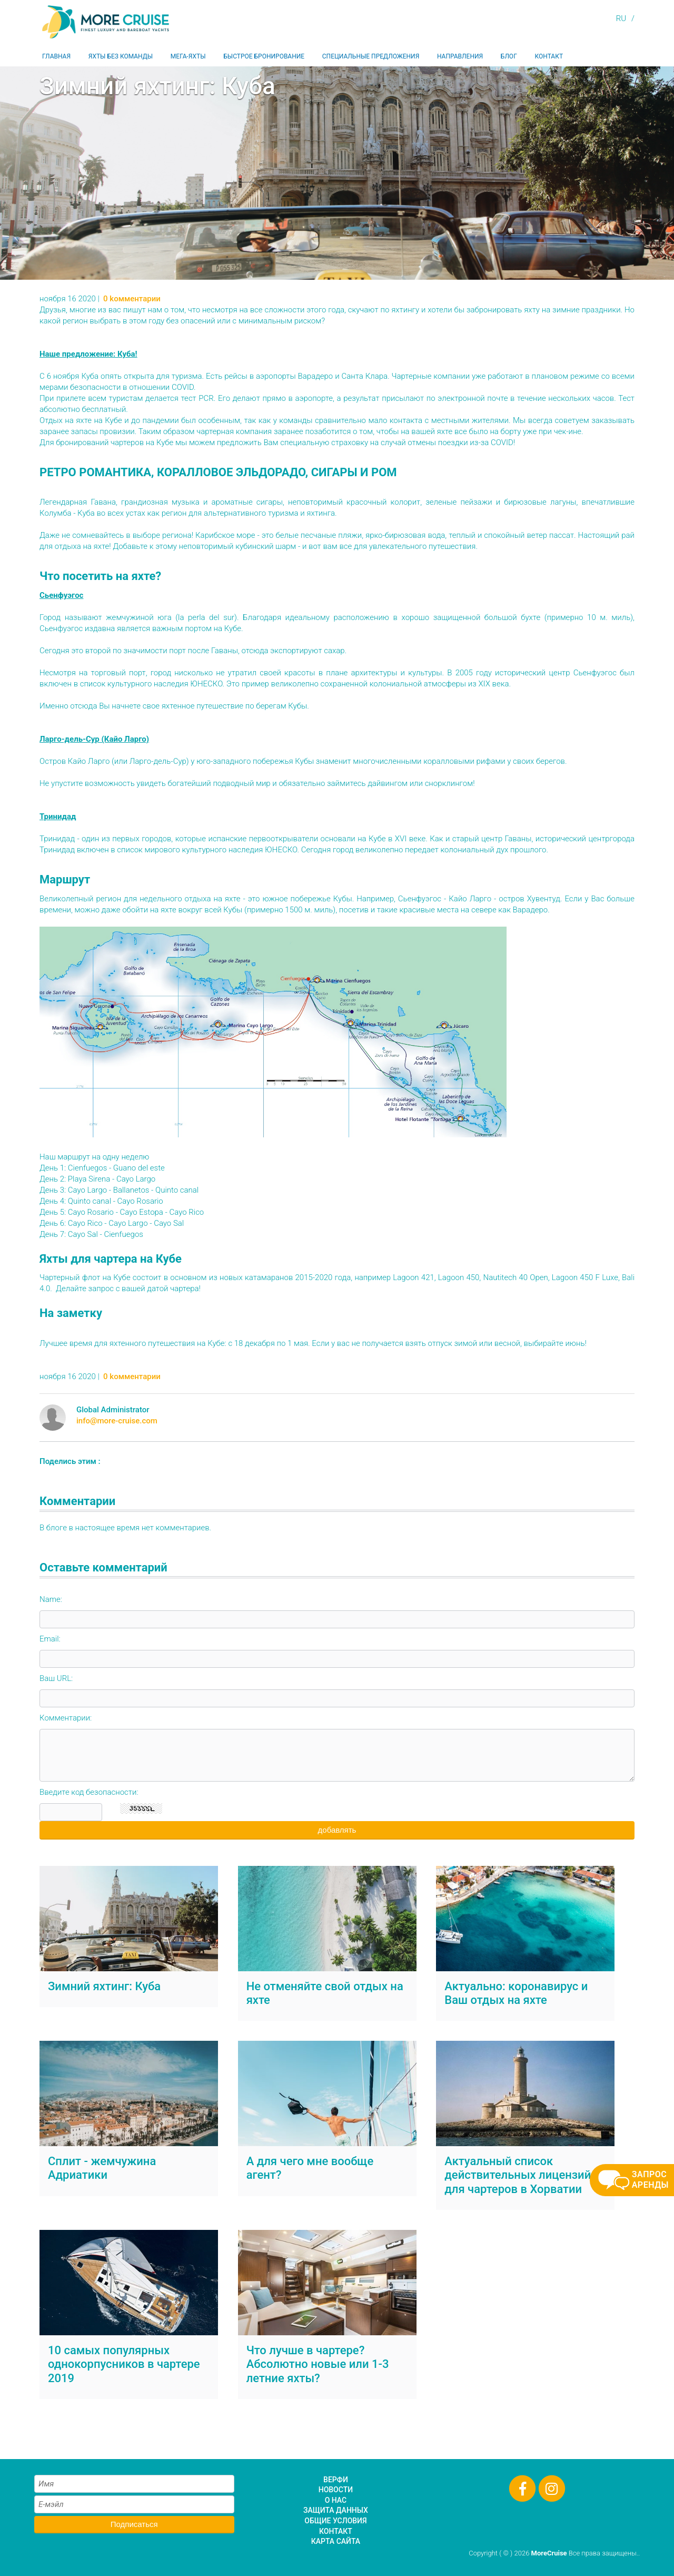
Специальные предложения (371, 56)
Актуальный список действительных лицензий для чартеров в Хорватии (517, 2175)
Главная (56, 56)
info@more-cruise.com (116, 1420)
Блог (509, 56)
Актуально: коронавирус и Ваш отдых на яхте (516, 1993)
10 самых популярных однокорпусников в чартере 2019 (124, 2364)
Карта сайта (335, 2541)
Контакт (548, 56)
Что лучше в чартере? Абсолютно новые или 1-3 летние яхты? (317, 2364)
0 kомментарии (132, 298)
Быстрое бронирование (263, 56)
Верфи (335, 2479)
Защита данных (335, 2510)
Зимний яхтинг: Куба (104, 1986)
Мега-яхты (188, 56)
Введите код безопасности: (88, 1792)
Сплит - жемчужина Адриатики (102, 2168)
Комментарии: (65, 1718)
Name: (50, 1599)
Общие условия (335, 2520)
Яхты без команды (120, 56)
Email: (50, 1639)
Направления (460, 56)
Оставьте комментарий (103, 1567)
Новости (336, 2489)
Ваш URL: (56, 1678)
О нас (336, 2500)
